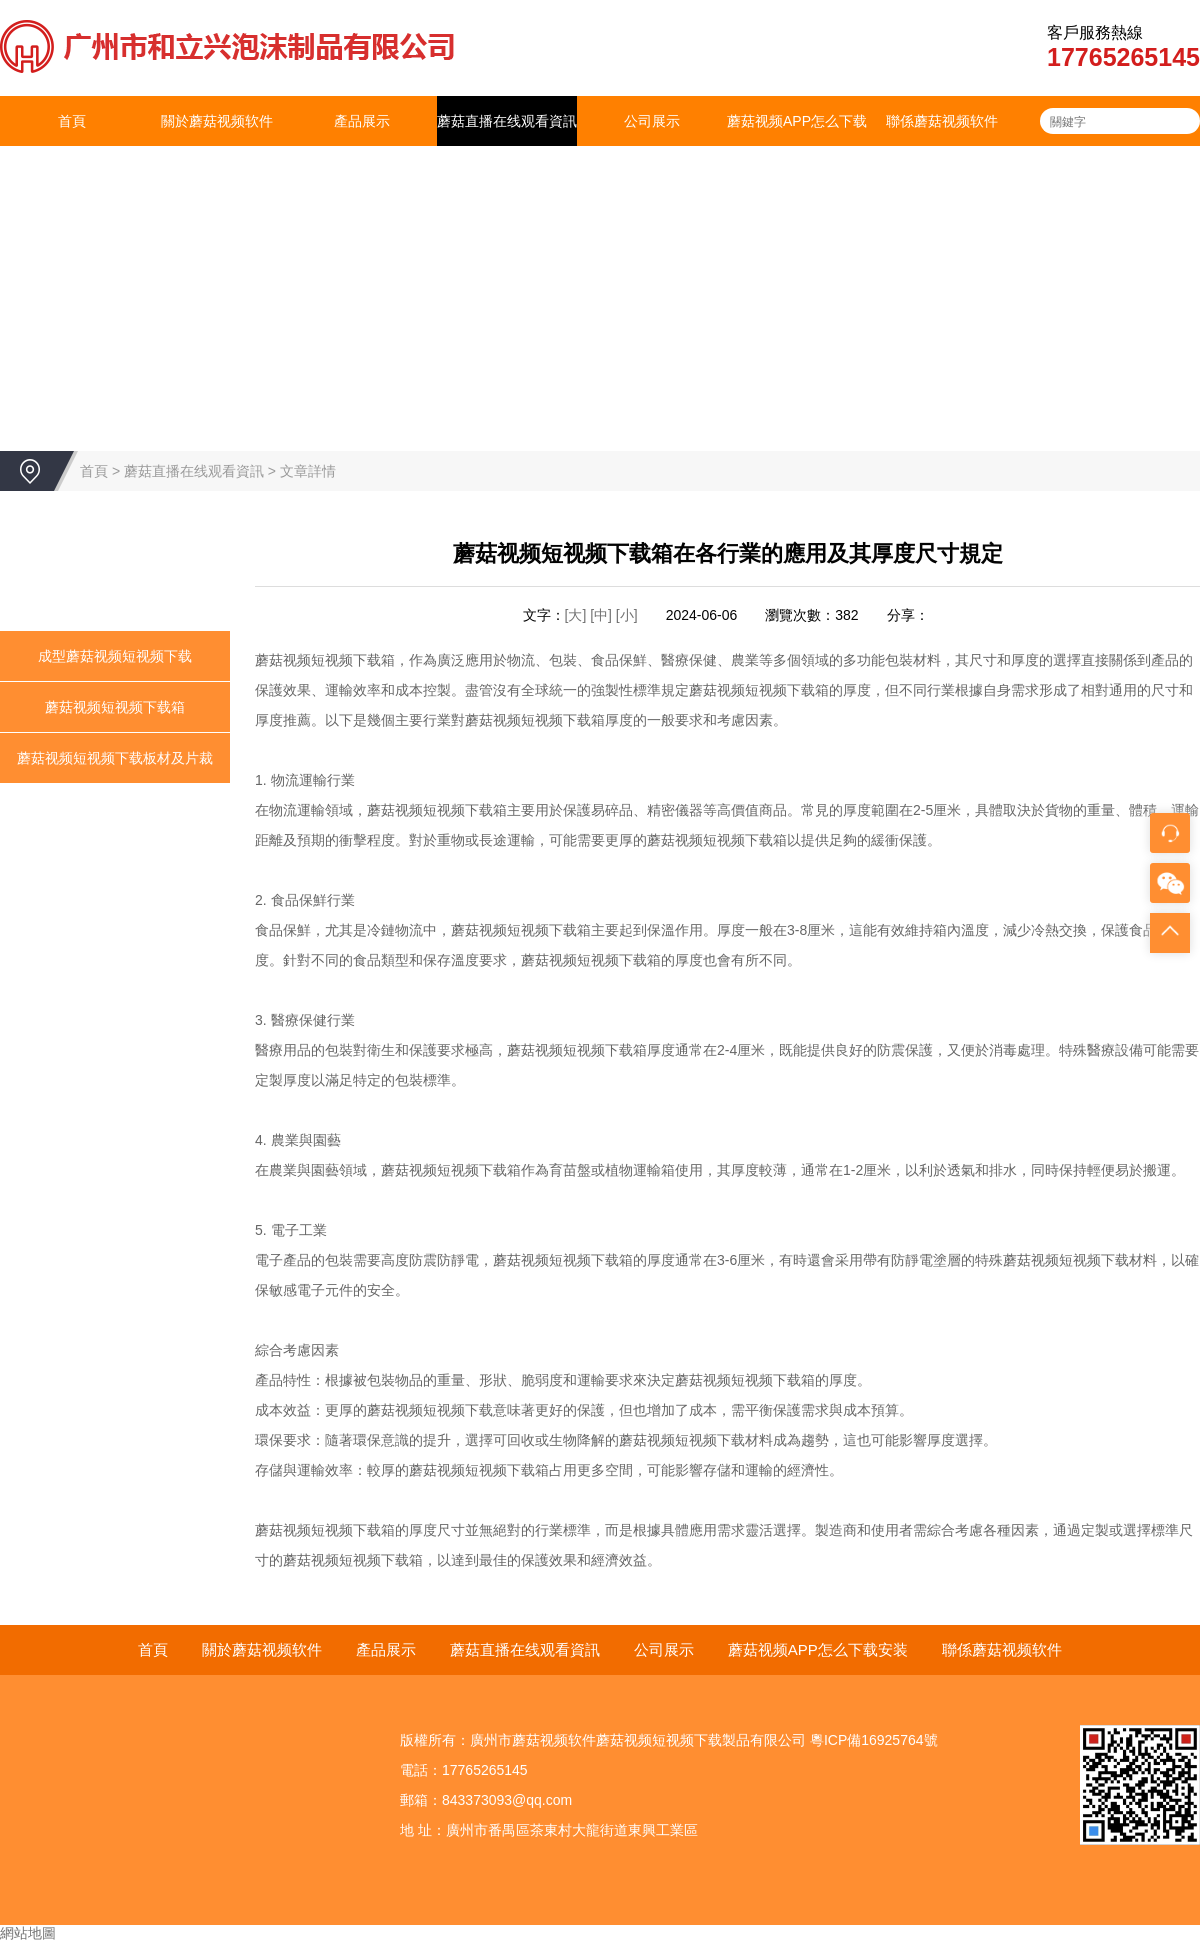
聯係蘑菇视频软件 (942, 121)
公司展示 (652, 121)
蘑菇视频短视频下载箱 (115, 707)
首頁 (72, 121)
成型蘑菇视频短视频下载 (115, 656)
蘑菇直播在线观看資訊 (507, 121)
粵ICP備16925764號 (874, 1740)
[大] (576, 615)
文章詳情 (308, 471)
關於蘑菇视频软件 (217, 121)
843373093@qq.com (507, 1800)
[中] (603, 615)
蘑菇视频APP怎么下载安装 (797, 146)
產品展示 (362, 121)
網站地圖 (28, 1933)
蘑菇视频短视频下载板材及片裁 (115, 758)
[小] (627, 615)
